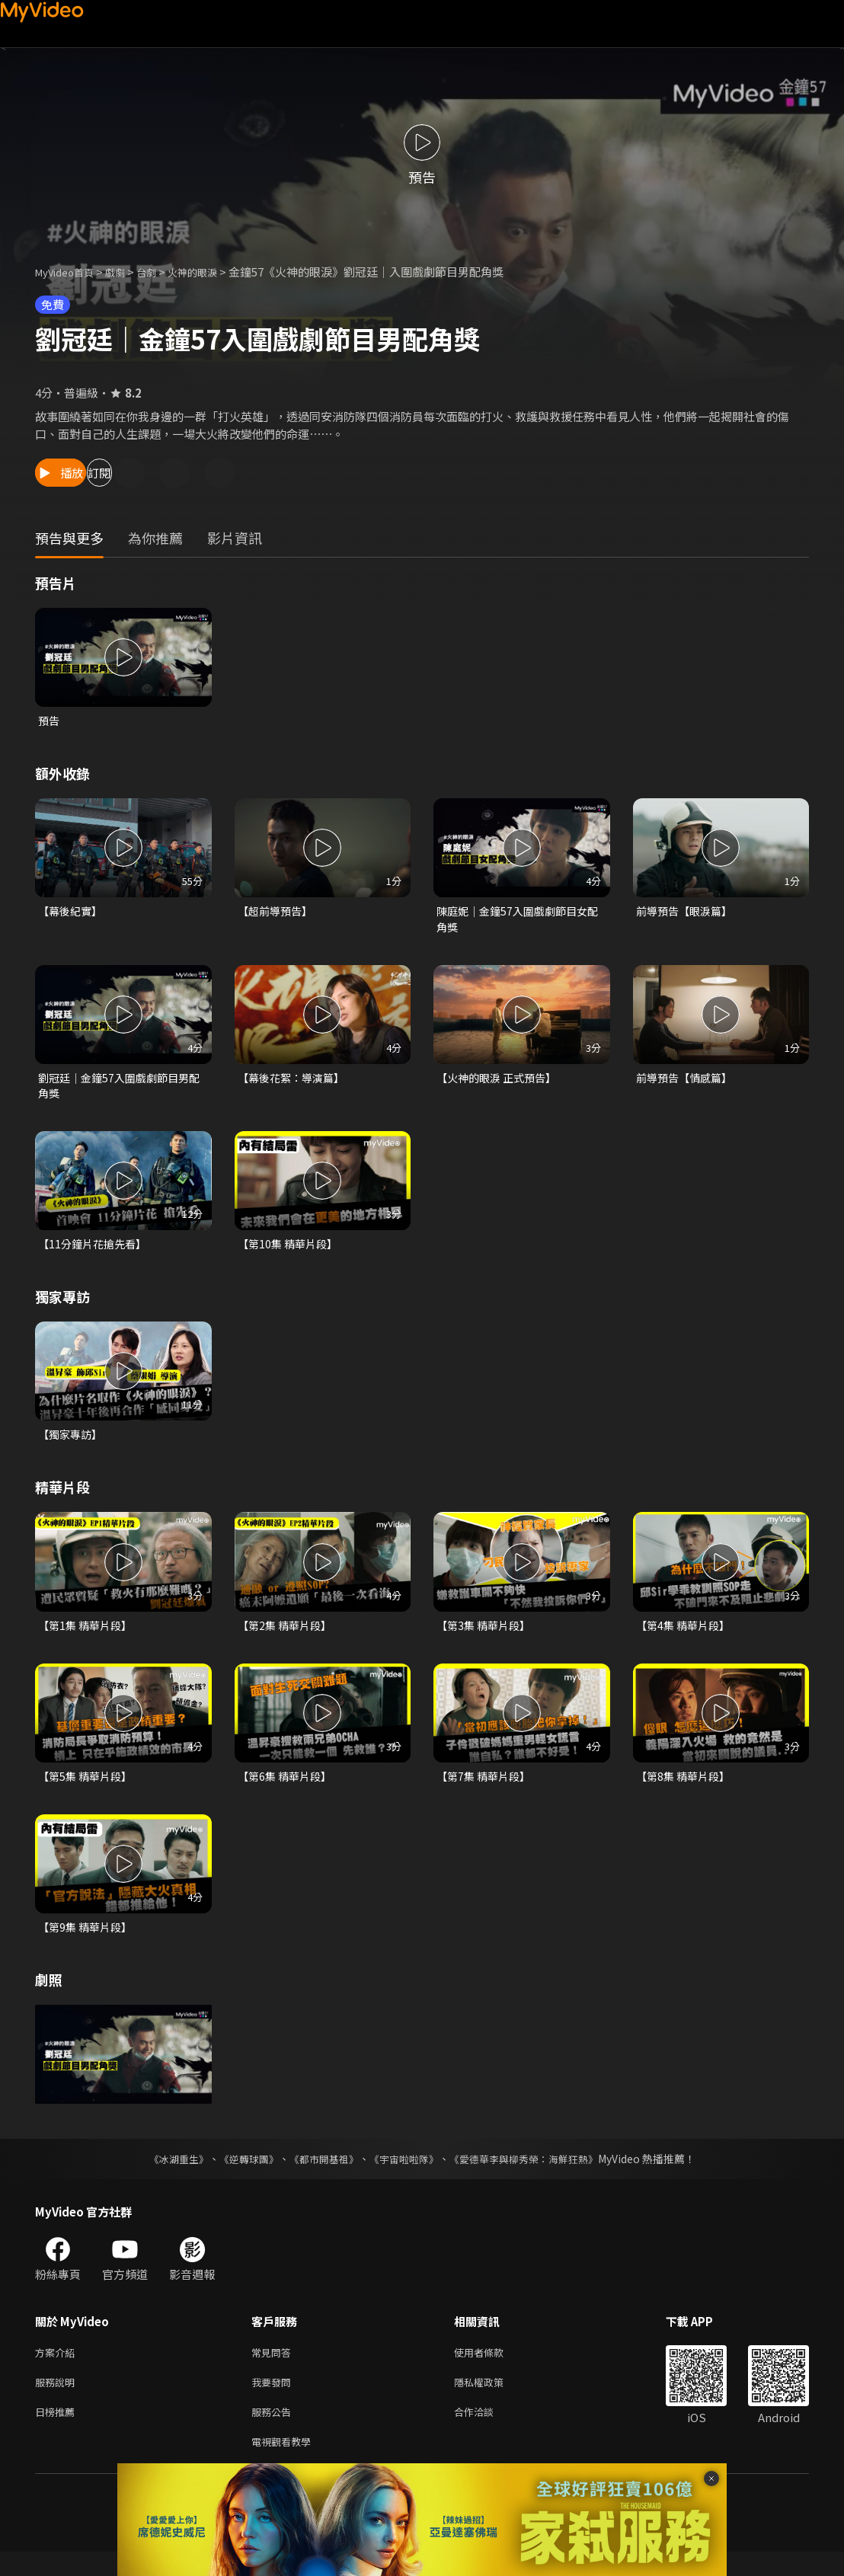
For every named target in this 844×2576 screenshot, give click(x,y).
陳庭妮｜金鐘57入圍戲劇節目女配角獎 (516, 921)
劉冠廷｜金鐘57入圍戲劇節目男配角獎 (118, 1091)
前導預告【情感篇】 (687, 1083)
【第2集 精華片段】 (287, 1636)
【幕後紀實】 (72, 913)
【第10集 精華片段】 (291, 1252)
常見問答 (274, 2368)
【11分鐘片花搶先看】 (95, 1252)
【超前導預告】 (278, 913)
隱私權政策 (491, 2400)
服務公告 (274, 2432)
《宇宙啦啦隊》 (405, 2173)
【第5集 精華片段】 (88, 1789)
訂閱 (164, 473)
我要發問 (274, 2400)
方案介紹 (58, 2368)
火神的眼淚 (212, 272)
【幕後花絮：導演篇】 (295, 1083)
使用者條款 (491, 2368)
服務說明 (58, 2400)
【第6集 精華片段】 (287, 1789)
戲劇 (127, 272)
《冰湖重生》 (165, 2173)
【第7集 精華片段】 (486, 1789)
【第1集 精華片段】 (88, 1636)
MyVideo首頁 (69, 272)
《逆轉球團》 (240, 2173)
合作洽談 (486, 2432)
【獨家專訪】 (72, 1444)
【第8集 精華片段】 (686, 1789)
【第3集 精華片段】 (486, 1636)
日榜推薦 (58, 2432)
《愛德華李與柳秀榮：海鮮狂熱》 (533, 2173)
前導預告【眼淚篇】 (687, 913)
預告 (49, 721)
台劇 (161, 272)
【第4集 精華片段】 (686, 1636)
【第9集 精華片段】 (88, 1941)
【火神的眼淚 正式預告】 (500, 1083)
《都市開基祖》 (320, 2173)
